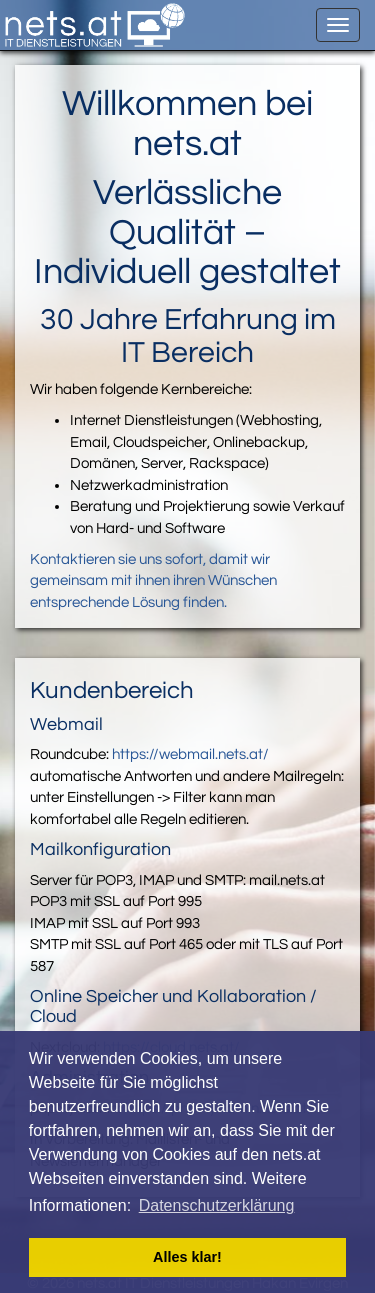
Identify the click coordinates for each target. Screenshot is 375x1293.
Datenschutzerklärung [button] (217, 1205)
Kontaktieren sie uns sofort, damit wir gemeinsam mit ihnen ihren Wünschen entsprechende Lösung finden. (153, 581)
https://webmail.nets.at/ (190, 754)
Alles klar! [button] (187, 1257)
